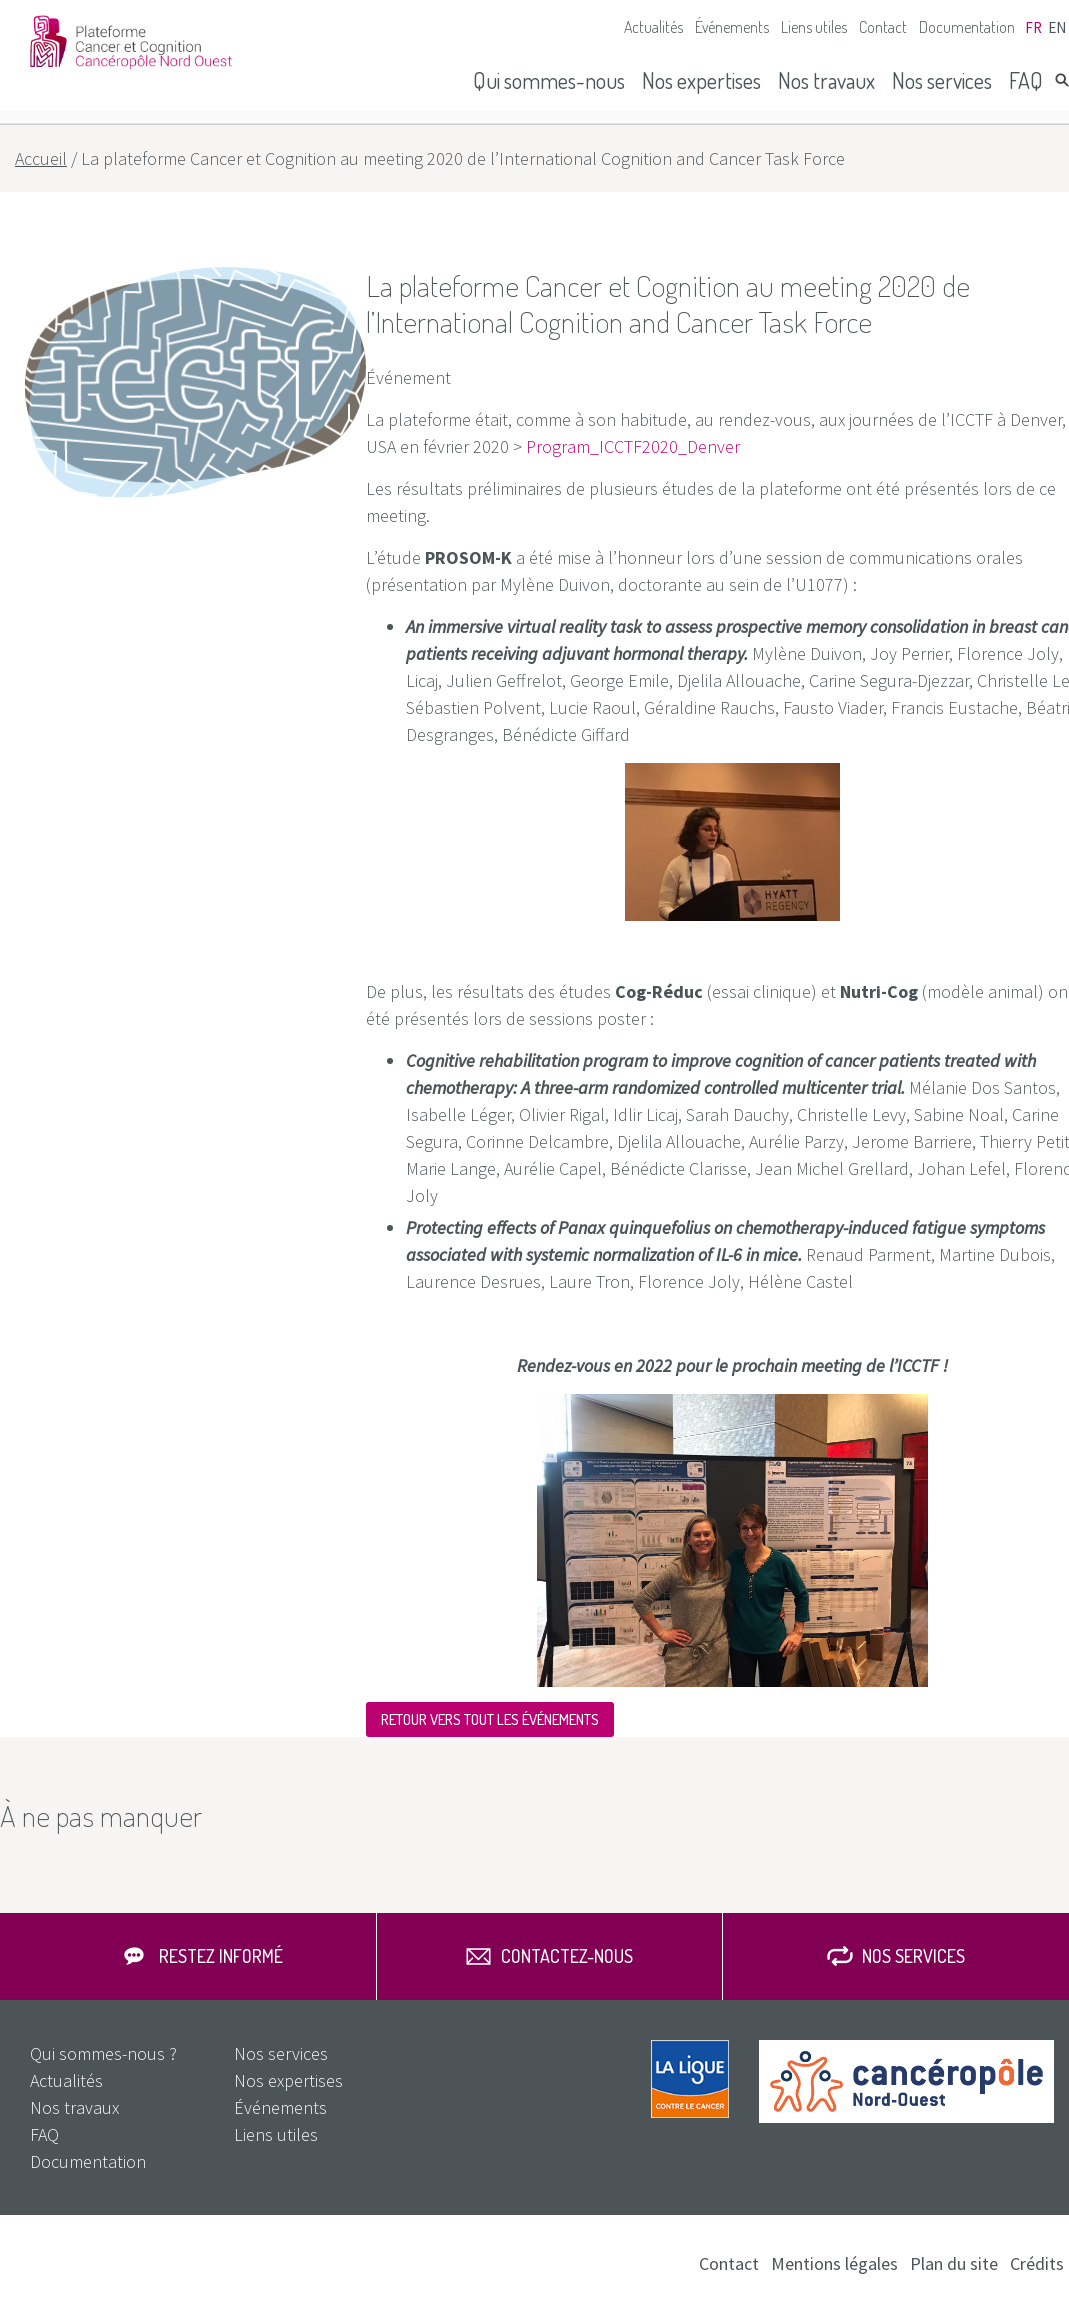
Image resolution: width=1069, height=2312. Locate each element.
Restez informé (221, 1956)
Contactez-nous (567, 1956)
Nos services (942, 80)
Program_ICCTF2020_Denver (633, 446)
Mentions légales (834, 2263)
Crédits (1037, 2263)
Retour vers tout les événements (490, 1719)
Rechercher (1062, 80)
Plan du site (954, 2263)
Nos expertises (701, 80)
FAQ (1026, 80)
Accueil (41, 158)
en (1057, 27)
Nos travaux (826, 80)
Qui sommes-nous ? (103, 2053)
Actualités (653, 27)
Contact (883, 27)
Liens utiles (814, 27)
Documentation (967, 27)
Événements (732, 27)
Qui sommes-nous (549, 80)
